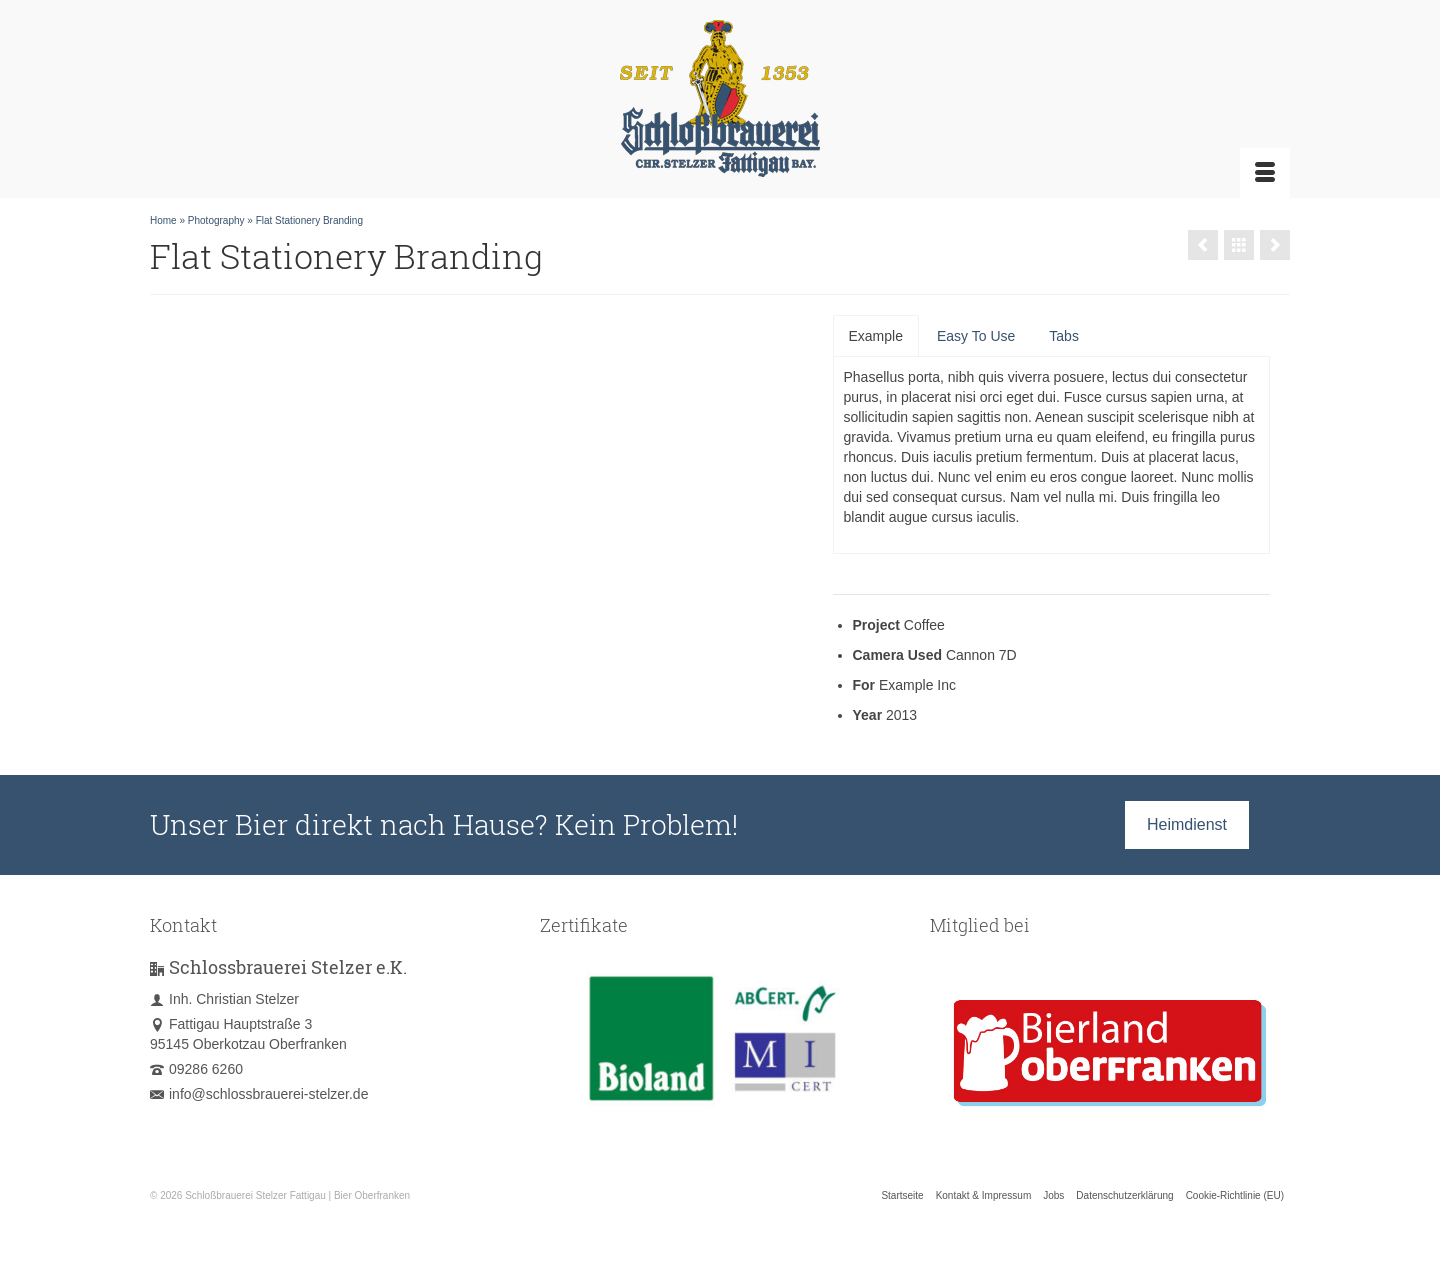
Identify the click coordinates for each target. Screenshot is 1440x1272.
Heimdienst (1187, 824)
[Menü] (1265, 173)
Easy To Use (976, 336)
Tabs (1064, 336)
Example (876, 336)
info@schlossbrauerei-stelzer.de (259, 1094)
